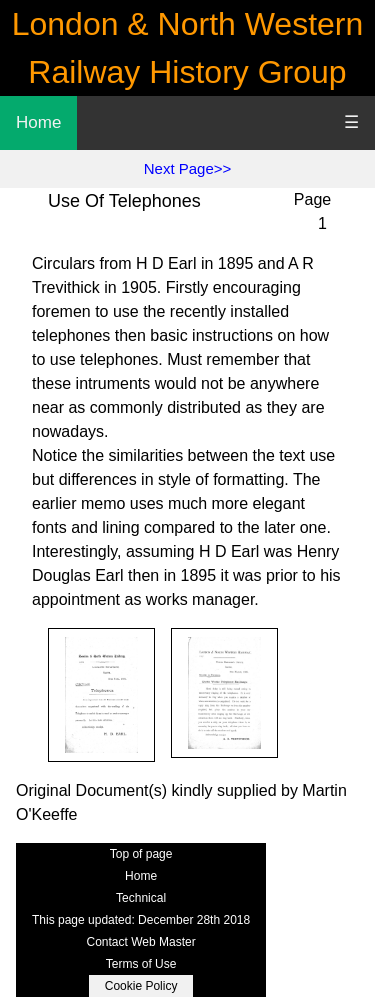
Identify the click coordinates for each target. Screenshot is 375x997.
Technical (141, 898)
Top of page (141, 854)
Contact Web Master (141, 942)
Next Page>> (188, 168)
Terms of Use (141, 964)
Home (38, 122)
